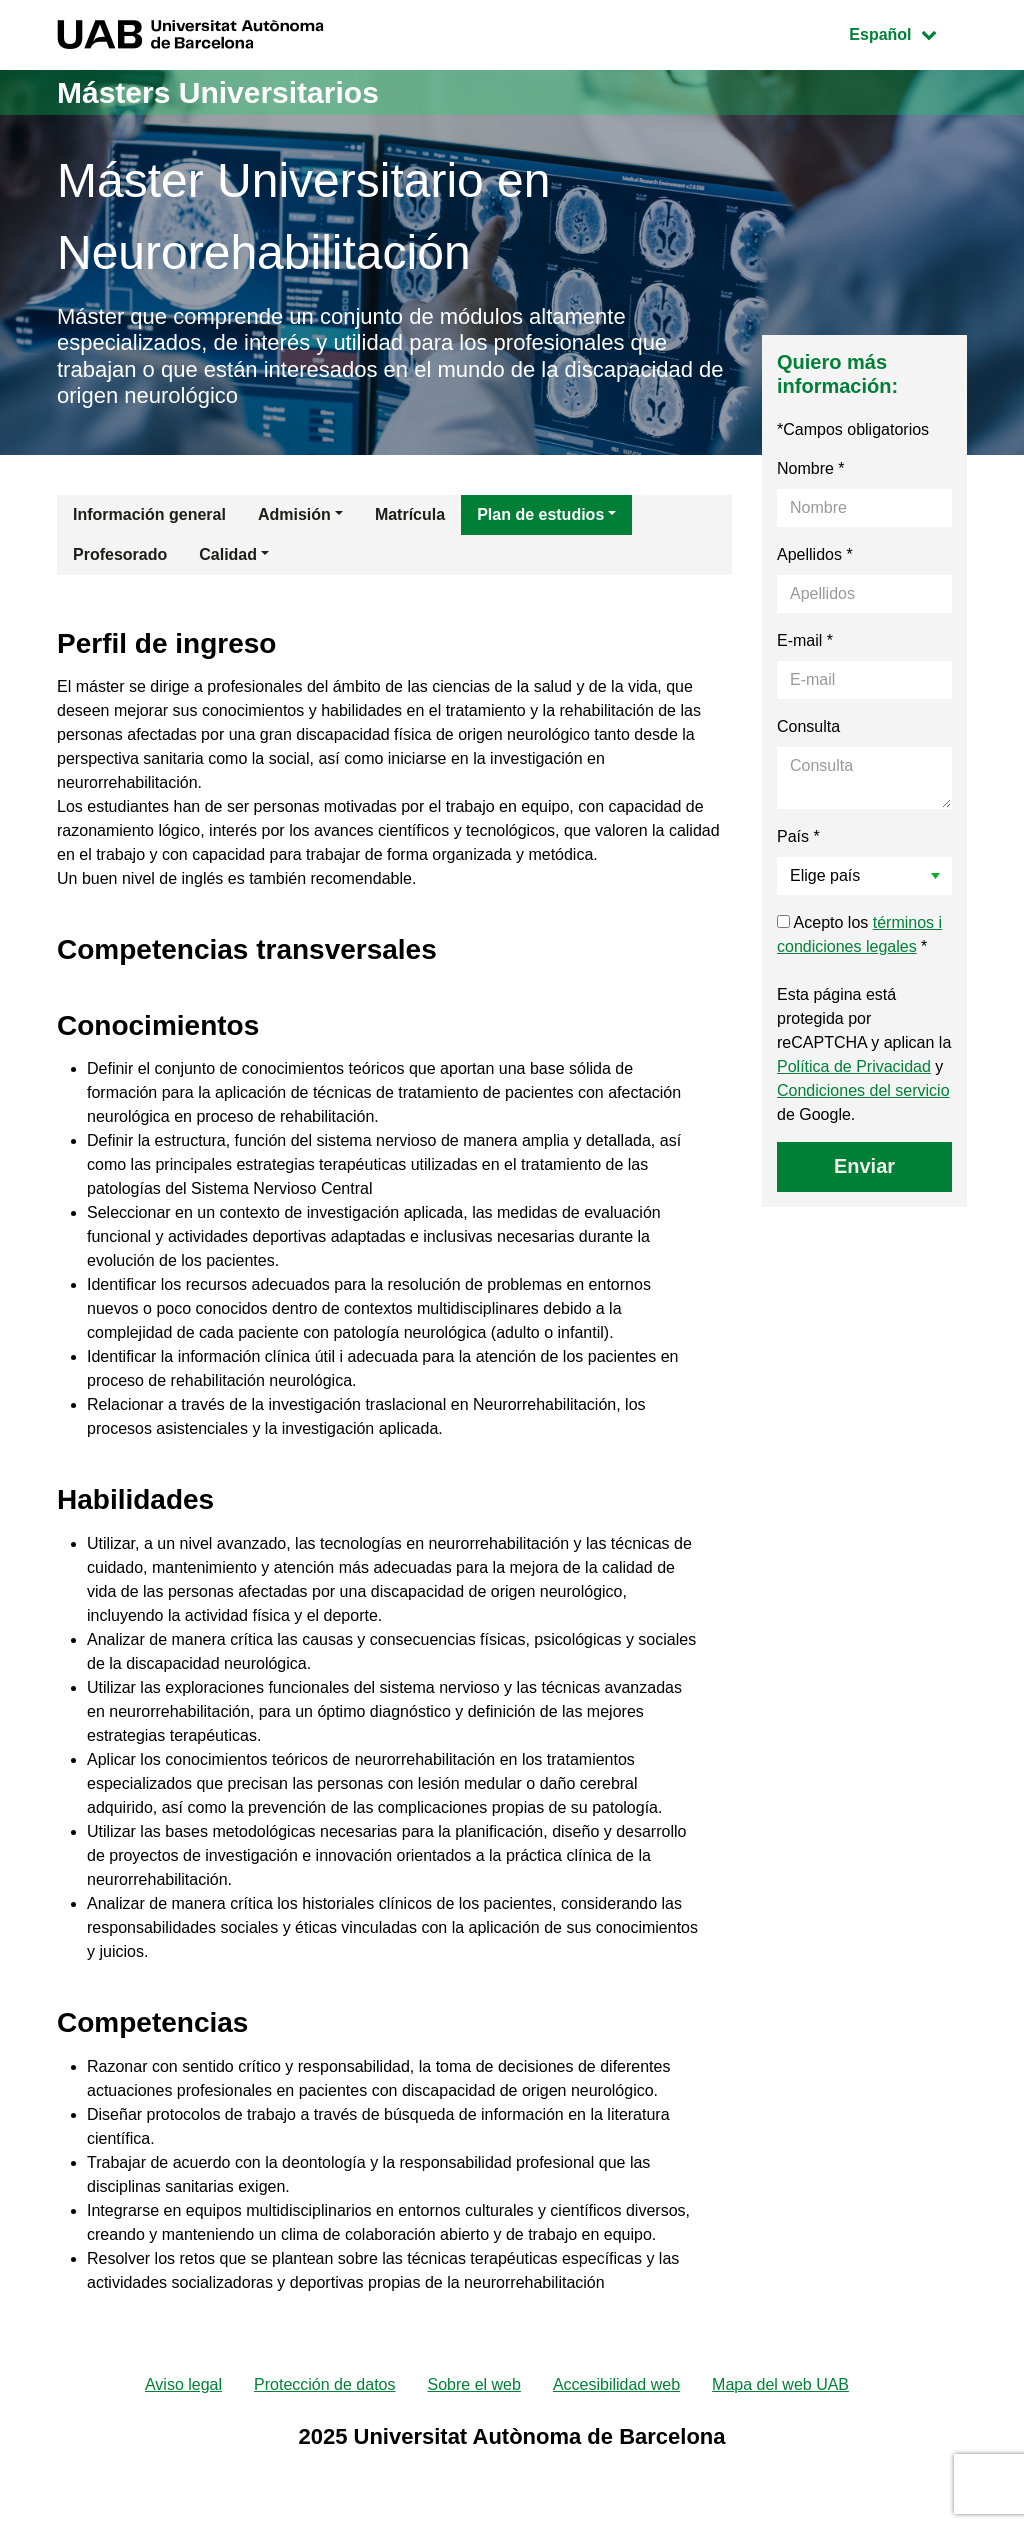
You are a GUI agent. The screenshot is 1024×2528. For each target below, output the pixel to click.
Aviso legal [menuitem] (183, 2384)
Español (907, 32)
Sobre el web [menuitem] (473, 2384)
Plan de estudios (540, 514)
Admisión (294, 514)
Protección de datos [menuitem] (324, 2384)
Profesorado (120, 554)
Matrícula (410, 514)
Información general (149, 514)
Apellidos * (815, 554)
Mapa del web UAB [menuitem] (780, 2384)
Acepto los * (859, 934)
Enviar (864, 1166)
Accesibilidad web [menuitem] (616, 2384)
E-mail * (805, 640)
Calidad (228, 554)
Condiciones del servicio (863, 1090)
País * (798, 836)
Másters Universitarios (218, 92)
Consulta (808, 726)
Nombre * (811, 468)
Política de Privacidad (854, 1066)
